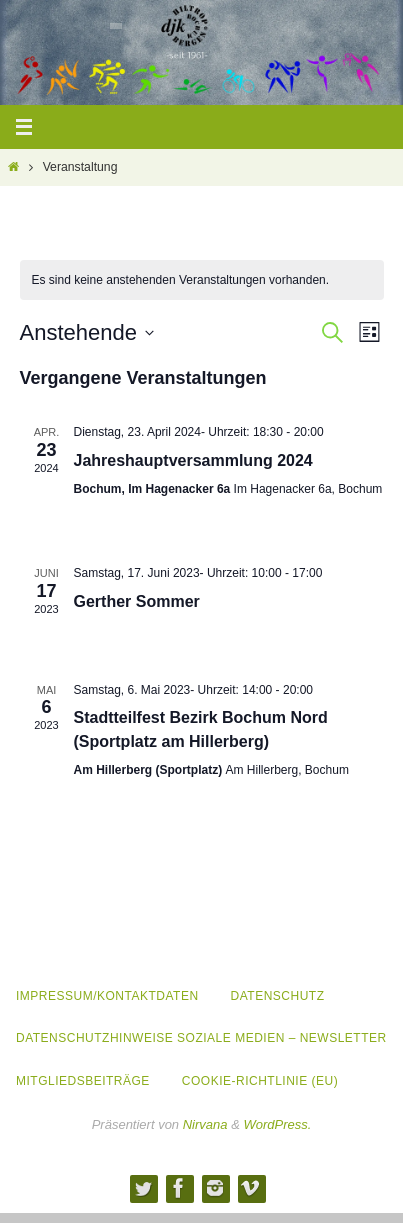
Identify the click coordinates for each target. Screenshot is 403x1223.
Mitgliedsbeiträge (83, 1081)
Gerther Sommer (137, 601)
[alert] (202, 280)
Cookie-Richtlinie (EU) (260, 1081)
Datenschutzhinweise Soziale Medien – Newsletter (201, 1038)
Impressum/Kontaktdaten (107, 996)
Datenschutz (278, 996)
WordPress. (277, 1124)
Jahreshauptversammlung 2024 (193, 460)
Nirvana (205, 1124)
